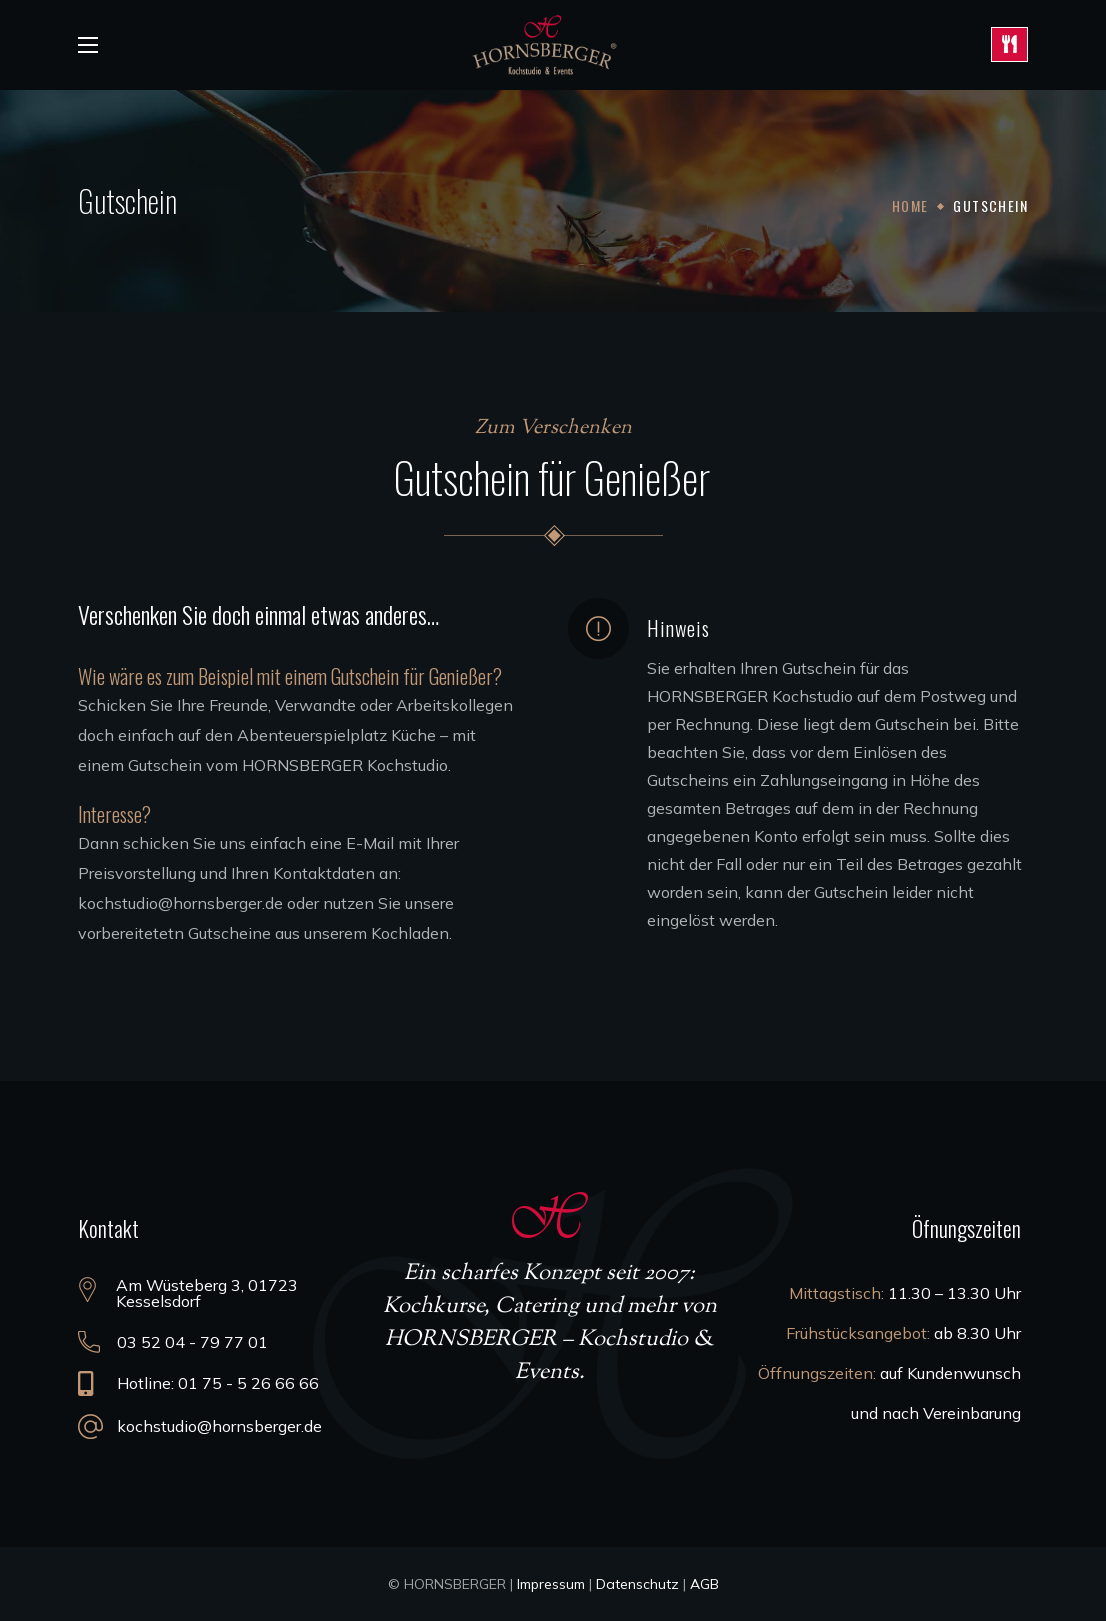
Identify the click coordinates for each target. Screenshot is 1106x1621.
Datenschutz (637, 1584)
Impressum (551, 1584)
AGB (704, 1584)
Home (910, 205)
